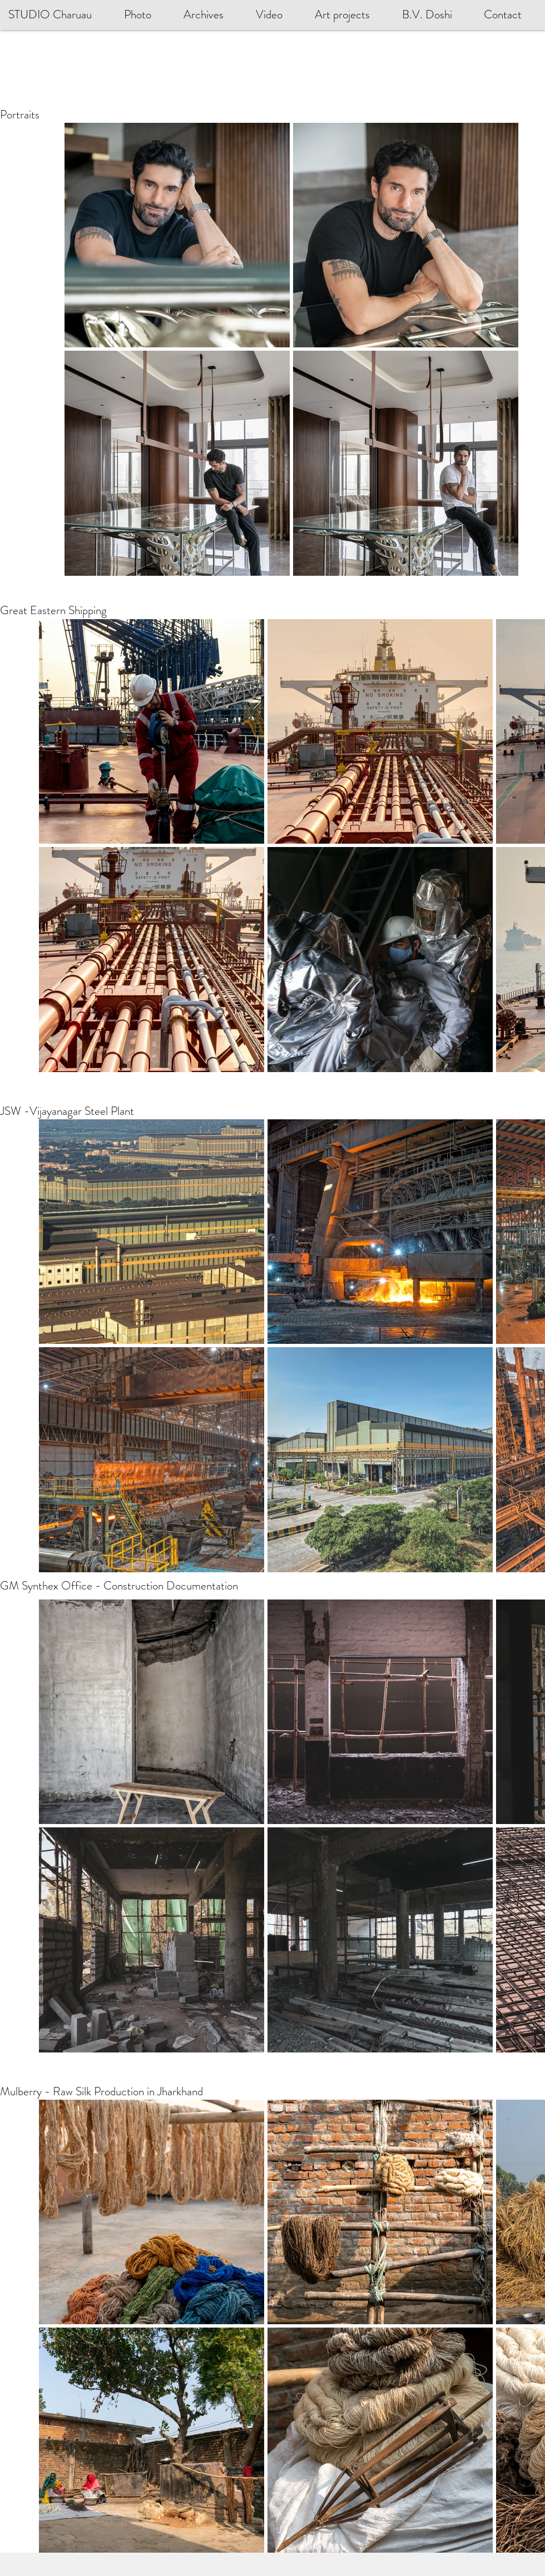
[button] (434, 15)
